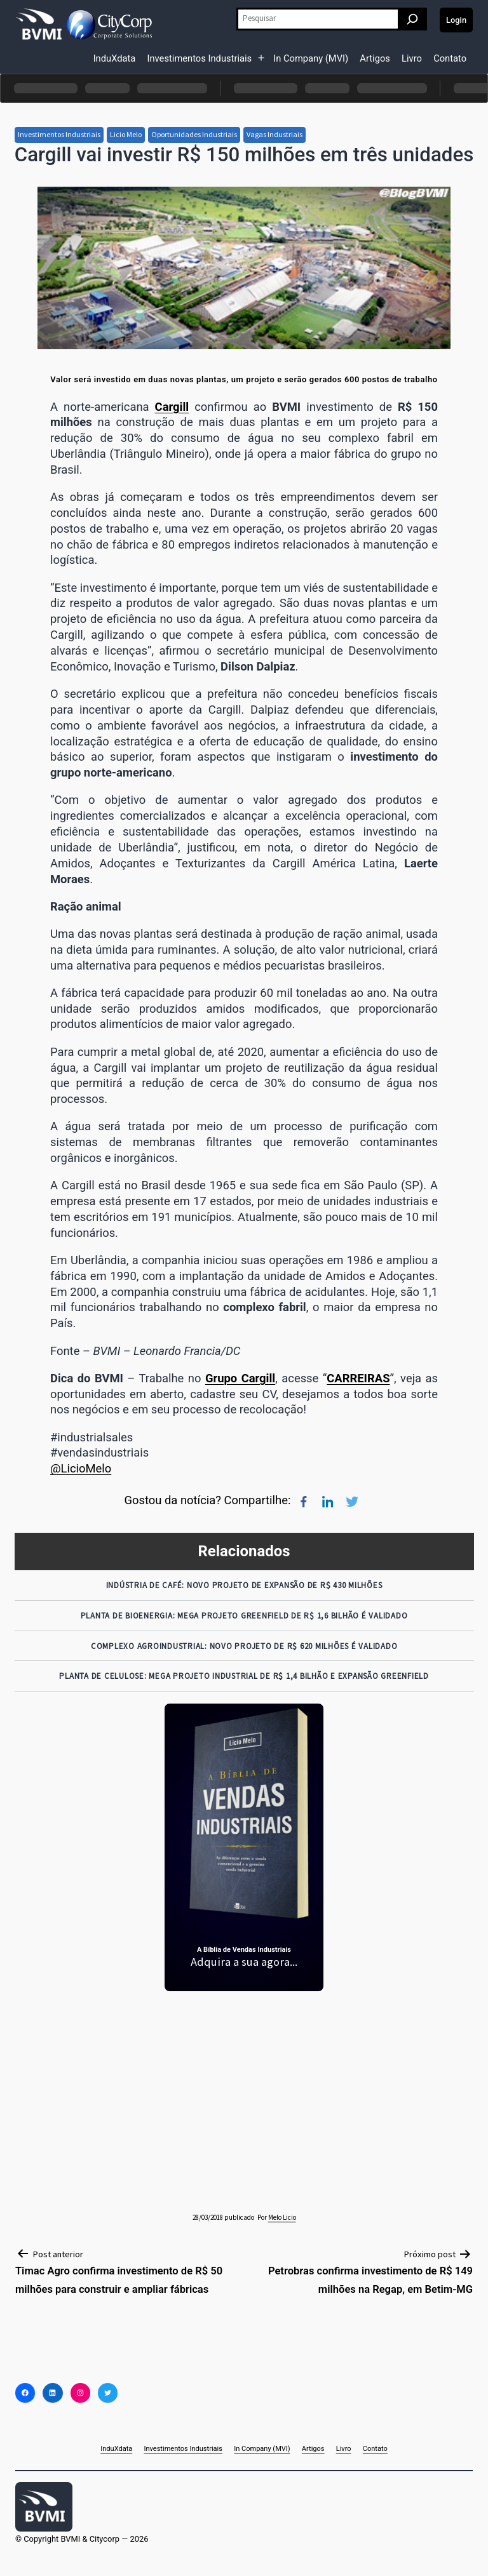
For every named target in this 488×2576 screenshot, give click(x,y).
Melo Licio (282, 2217)
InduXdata (114, 58)
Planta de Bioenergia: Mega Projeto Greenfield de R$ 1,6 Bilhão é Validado (244, 1615)
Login (456, 20)
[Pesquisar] (412, 19)
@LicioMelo (80, 1468)
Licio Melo (126, 134)
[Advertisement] (244, 2092)
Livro (412, 58)
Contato (449, 58)
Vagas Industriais (274, 134)
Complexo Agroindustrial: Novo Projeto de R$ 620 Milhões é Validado (244, 1646)
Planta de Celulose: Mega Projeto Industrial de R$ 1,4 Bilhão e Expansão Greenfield (244, 1676)
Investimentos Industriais (199, 58)
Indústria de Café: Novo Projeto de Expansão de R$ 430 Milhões (244, 1585)
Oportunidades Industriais (194, 134)
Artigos (375, 58)
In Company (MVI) (310, 58)
